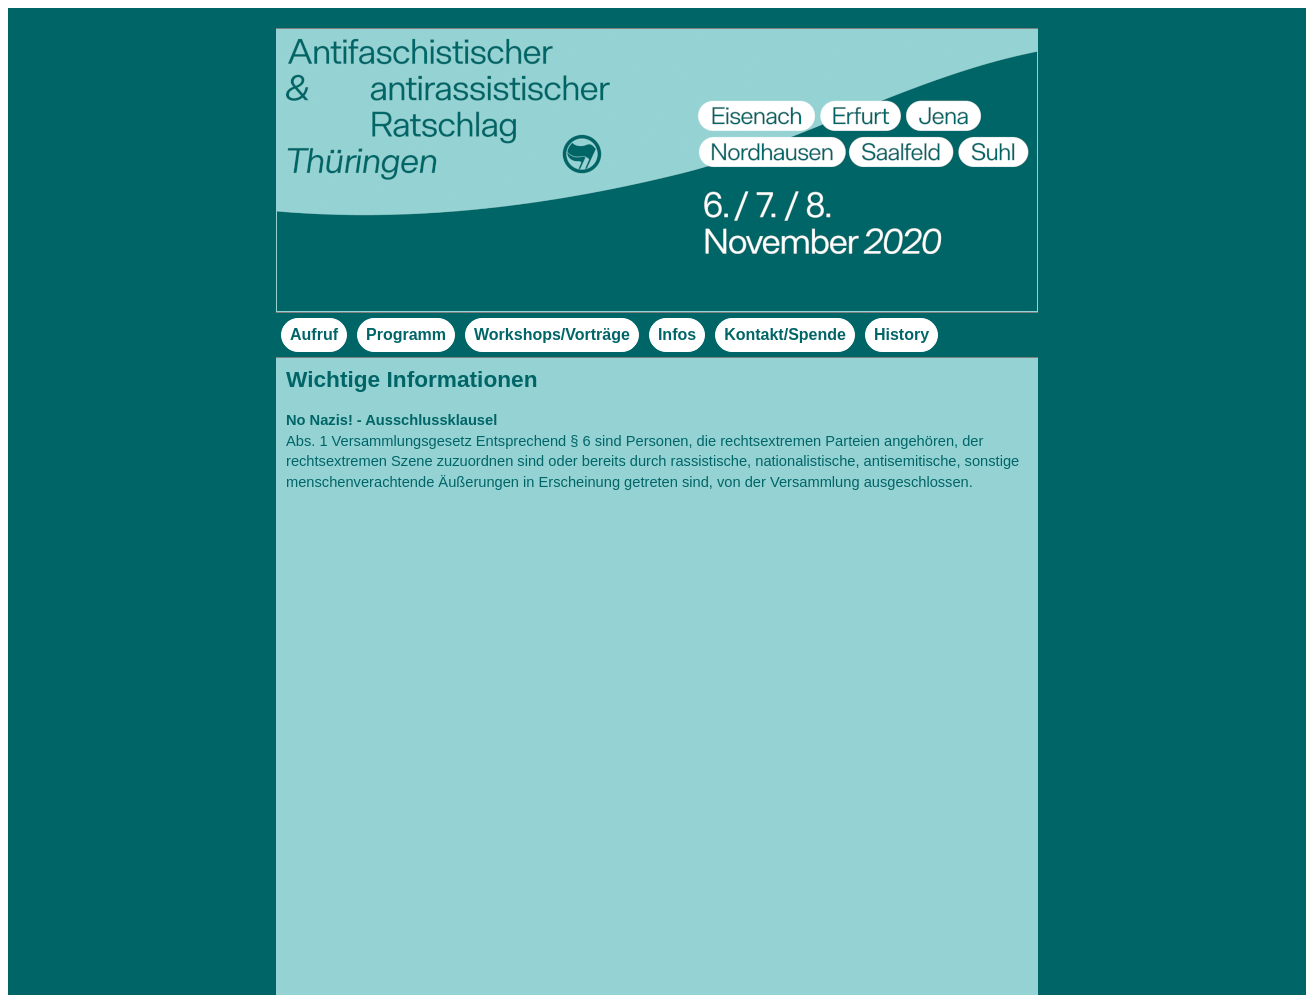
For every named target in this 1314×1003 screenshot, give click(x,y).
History (901, 334)
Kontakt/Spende (785, 334)
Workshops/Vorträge (552, 334)
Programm (406, 334)
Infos (677, 334)
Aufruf (314, 334)
